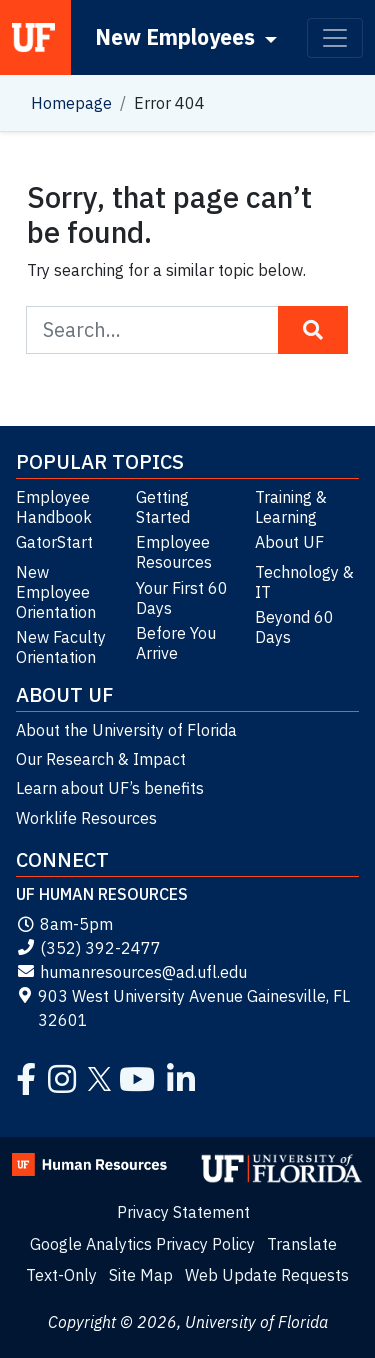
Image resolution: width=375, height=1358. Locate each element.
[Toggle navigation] (335, 38)
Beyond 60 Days (294, 627)
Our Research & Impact (101, 759)
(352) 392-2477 (88, 948)
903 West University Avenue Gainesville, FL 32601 (183, 1008)
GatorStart (54, 542)
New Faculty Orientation (61, 647)
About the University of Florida (126, 730)
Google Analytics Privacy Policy (142, 1244)
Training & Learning (291, 507)
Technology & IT (304, 582)
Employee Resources (174, 552)
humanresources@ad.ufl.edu (131, 972)
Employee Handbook (54, 507)
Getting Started (163, 507)
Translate (302, 1244)
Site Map (141, 1275)
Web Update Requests (267, 1275)
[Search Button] (313, 330)
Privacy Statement (183, 1212)
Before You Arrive (176, 643)
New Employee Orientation (56, 592)
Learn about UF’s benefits (110, 788)
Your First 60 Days (182, 598)
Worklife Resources (86, 818)
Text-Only (61, 1275)
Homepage (71, 103)
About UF (289, 542)
